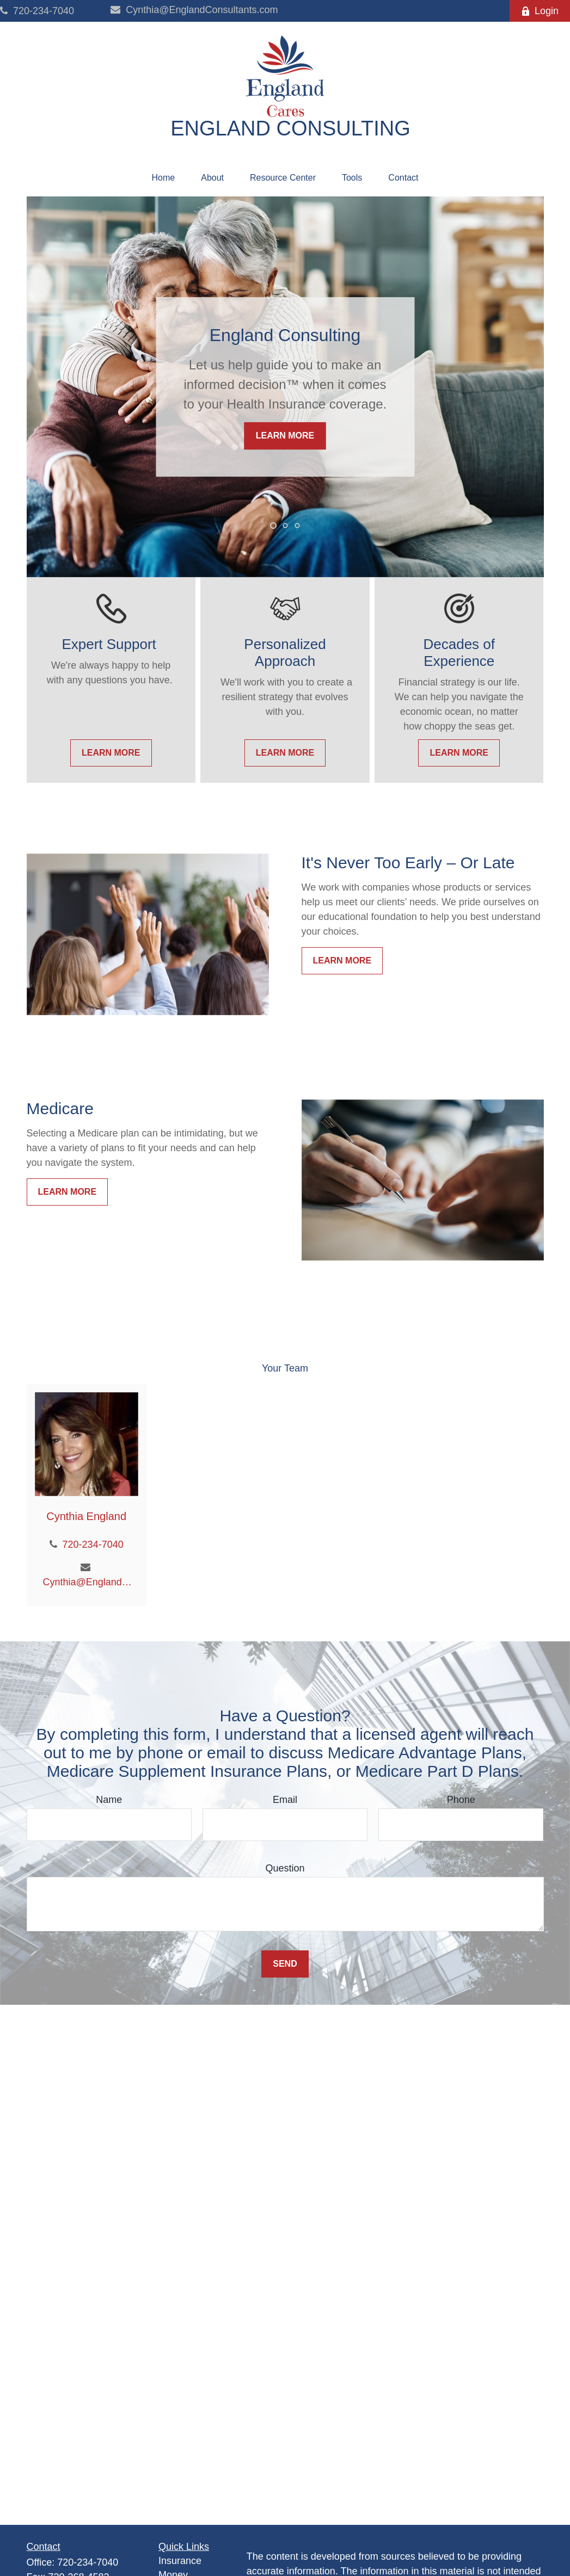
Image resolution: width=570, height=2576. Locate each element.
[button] (163, 178)
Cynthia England (86, 1516)
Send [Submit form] (285, 1963)
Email (285, 1799)
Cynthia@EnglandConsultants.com (194, 9)
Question (284, 1868)
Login (540, 10)
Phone (461, 1799)
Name (109, 1799)
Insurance (179, 2560)
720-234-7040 (37, 10)
